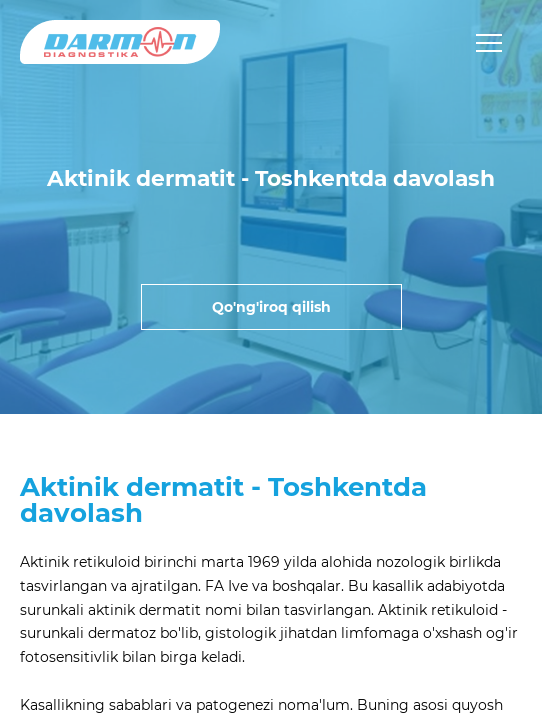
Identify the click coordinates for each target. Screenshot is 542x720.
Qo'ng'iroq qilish (271, 307)
